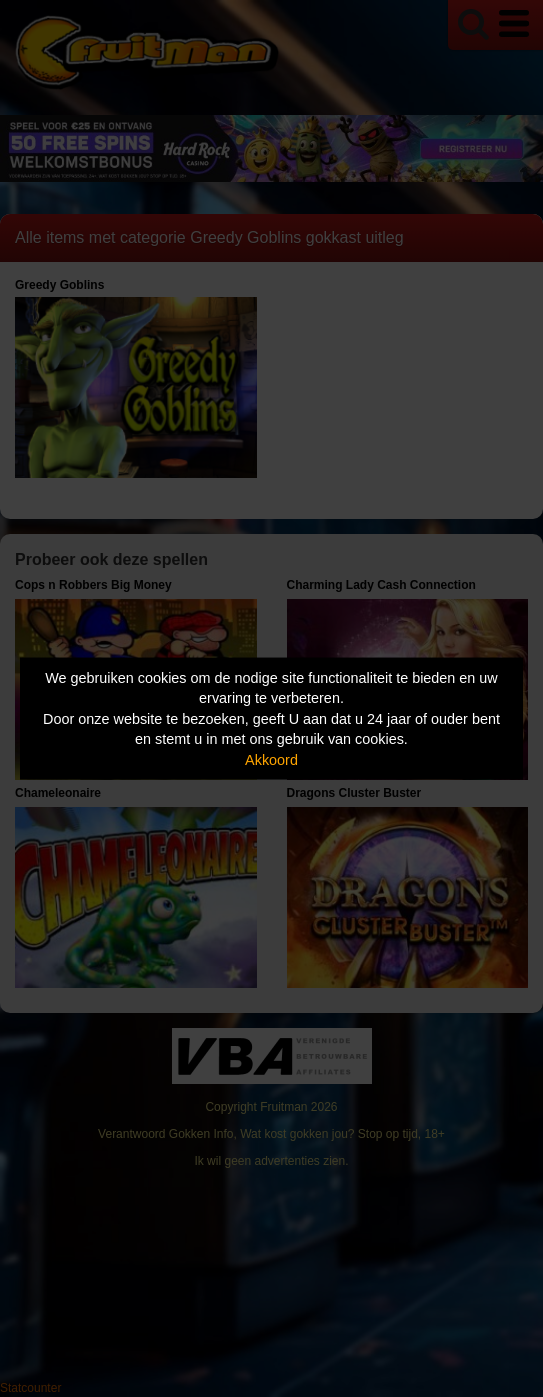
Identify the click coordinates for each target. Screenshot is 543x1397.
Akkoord (271, 759)
